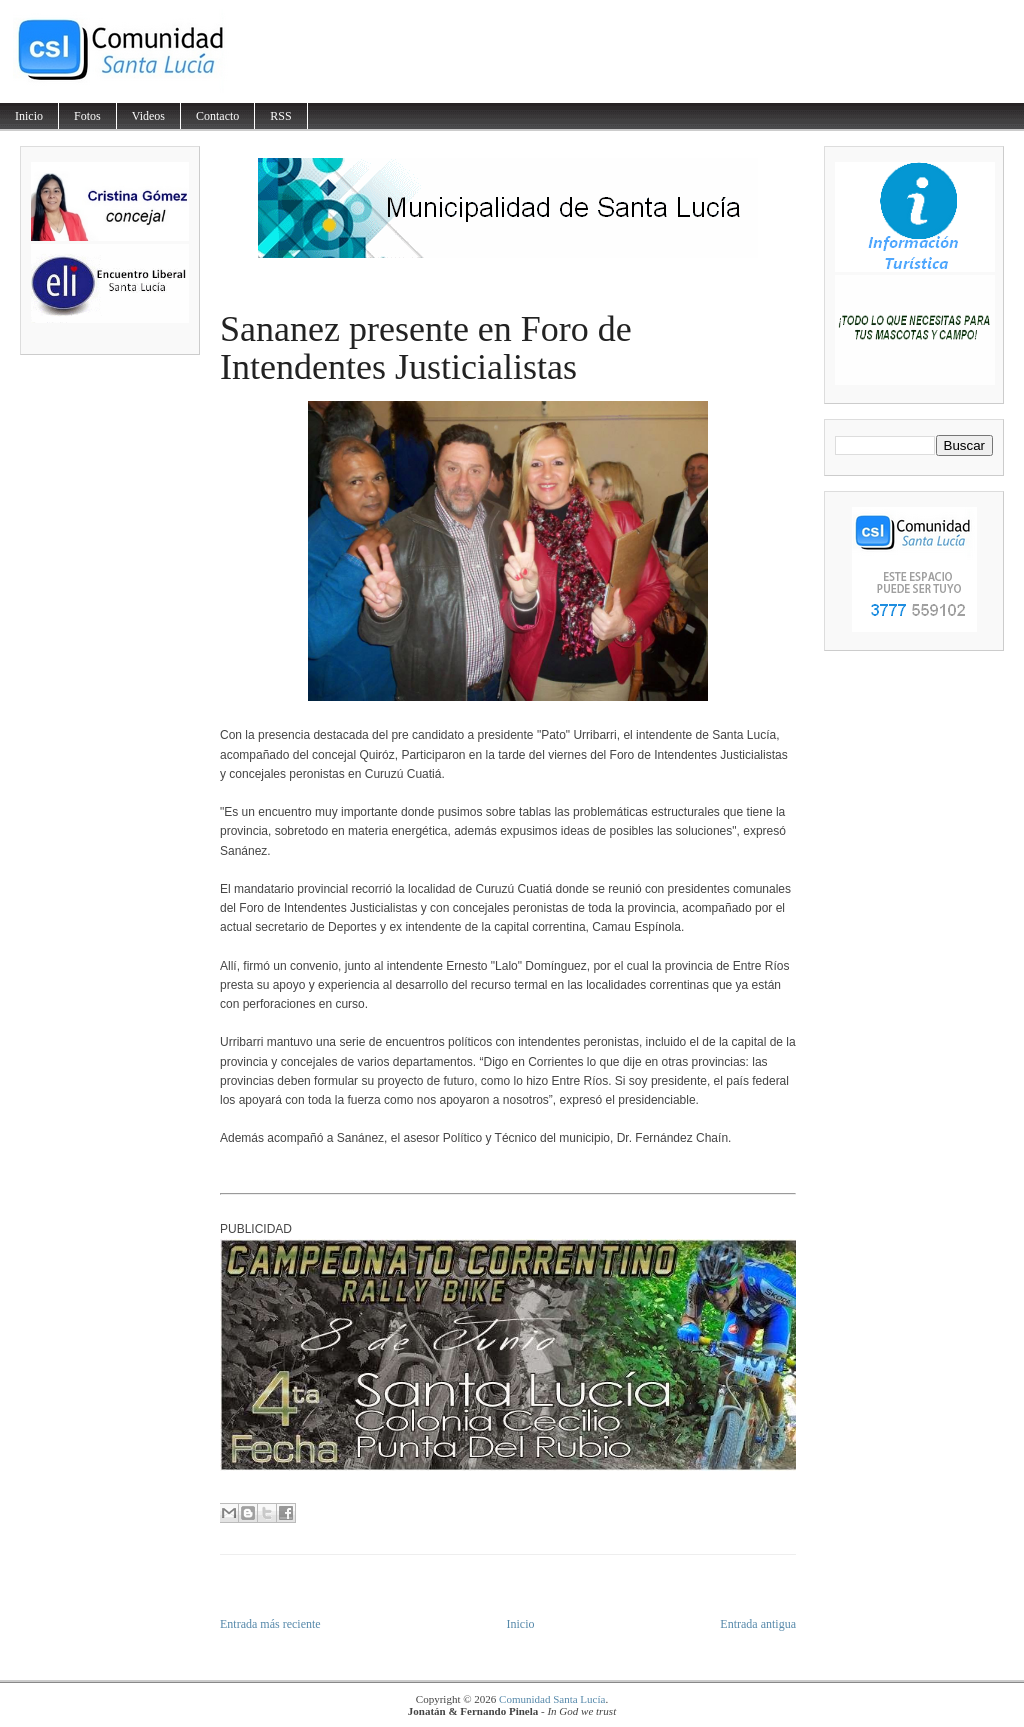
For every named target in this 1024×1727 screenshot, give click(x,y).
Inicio (29, 116)
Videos (148, 116)
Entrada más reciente (270, 1624)
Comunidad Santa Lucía (552, 1699)
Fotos (87, 116)
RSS (280, 116)
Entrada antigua (758, 1624)
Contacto (217, 116)
